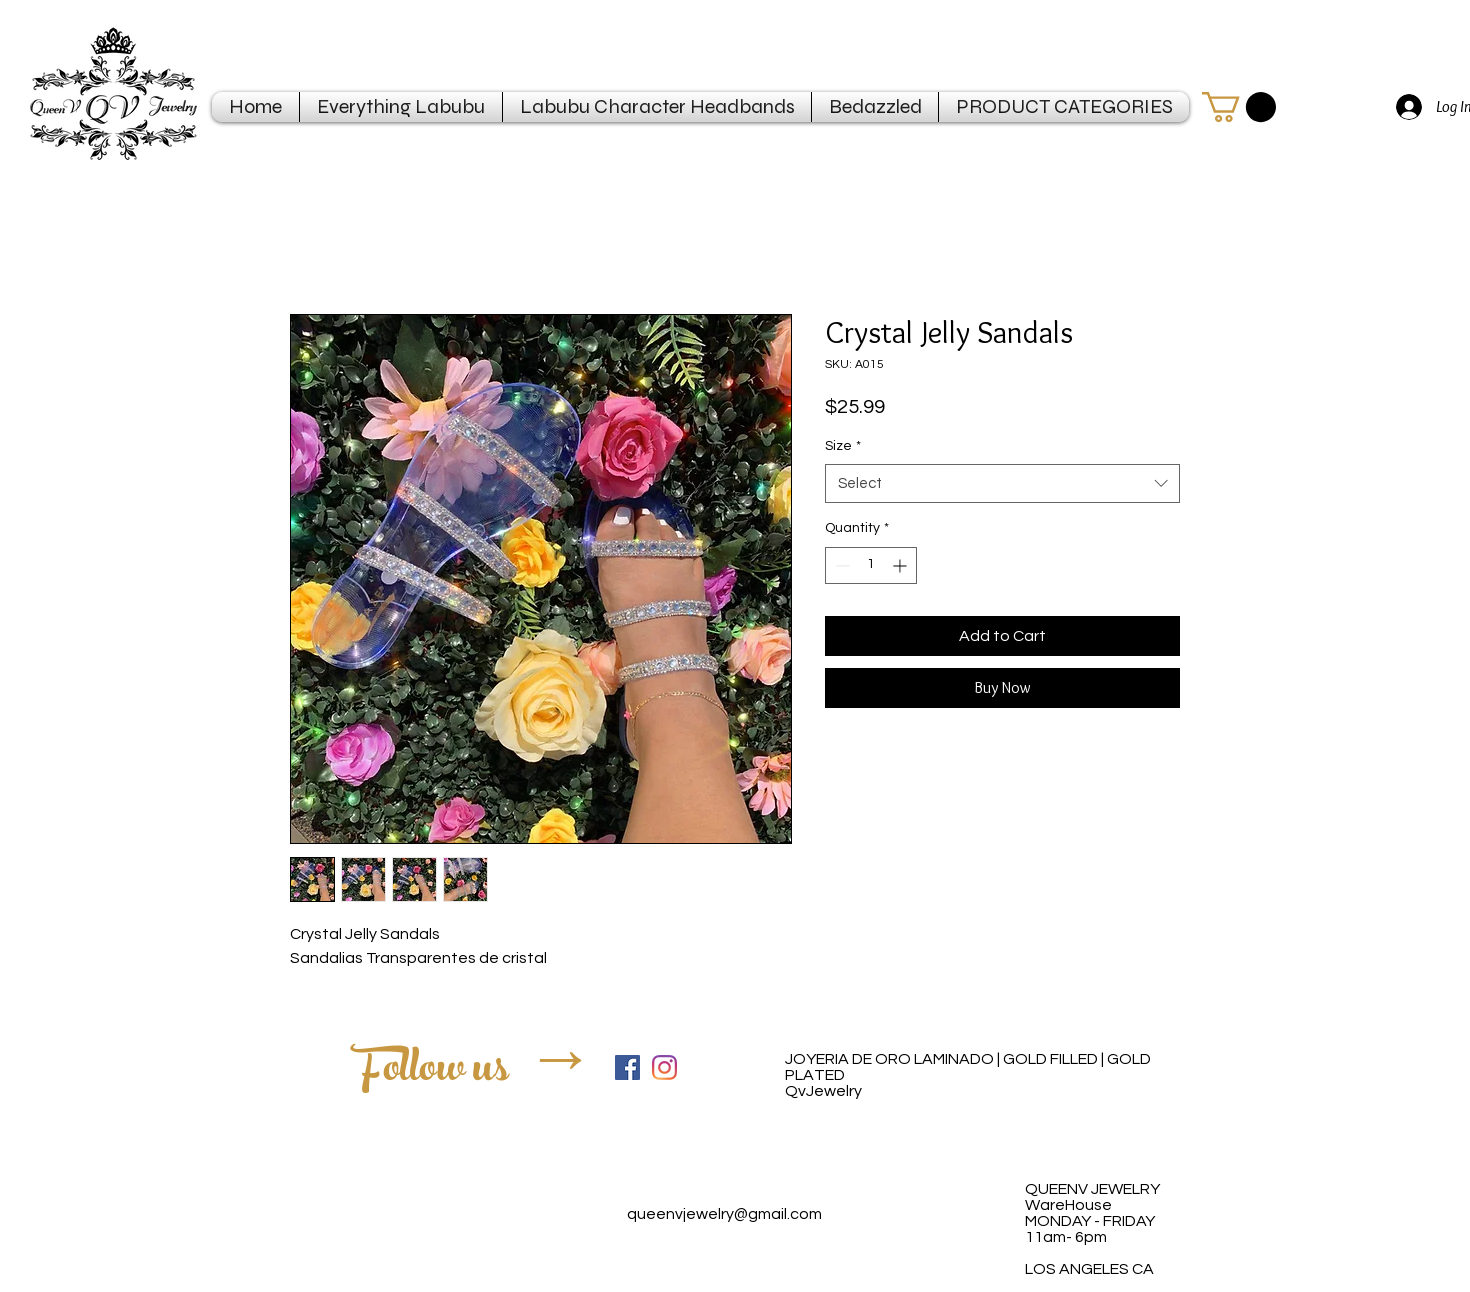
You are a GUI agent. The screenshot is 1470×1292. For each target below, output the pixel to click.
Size (843, 446)
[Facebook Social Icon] (627, 1067)
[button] (1239, 107)
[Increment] (901, 565)
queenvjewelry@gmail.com (724, 1214)
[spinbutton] (871, 565)
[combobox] (1002, 483)
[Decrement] (840, 565)
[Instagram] (664, 1067)
